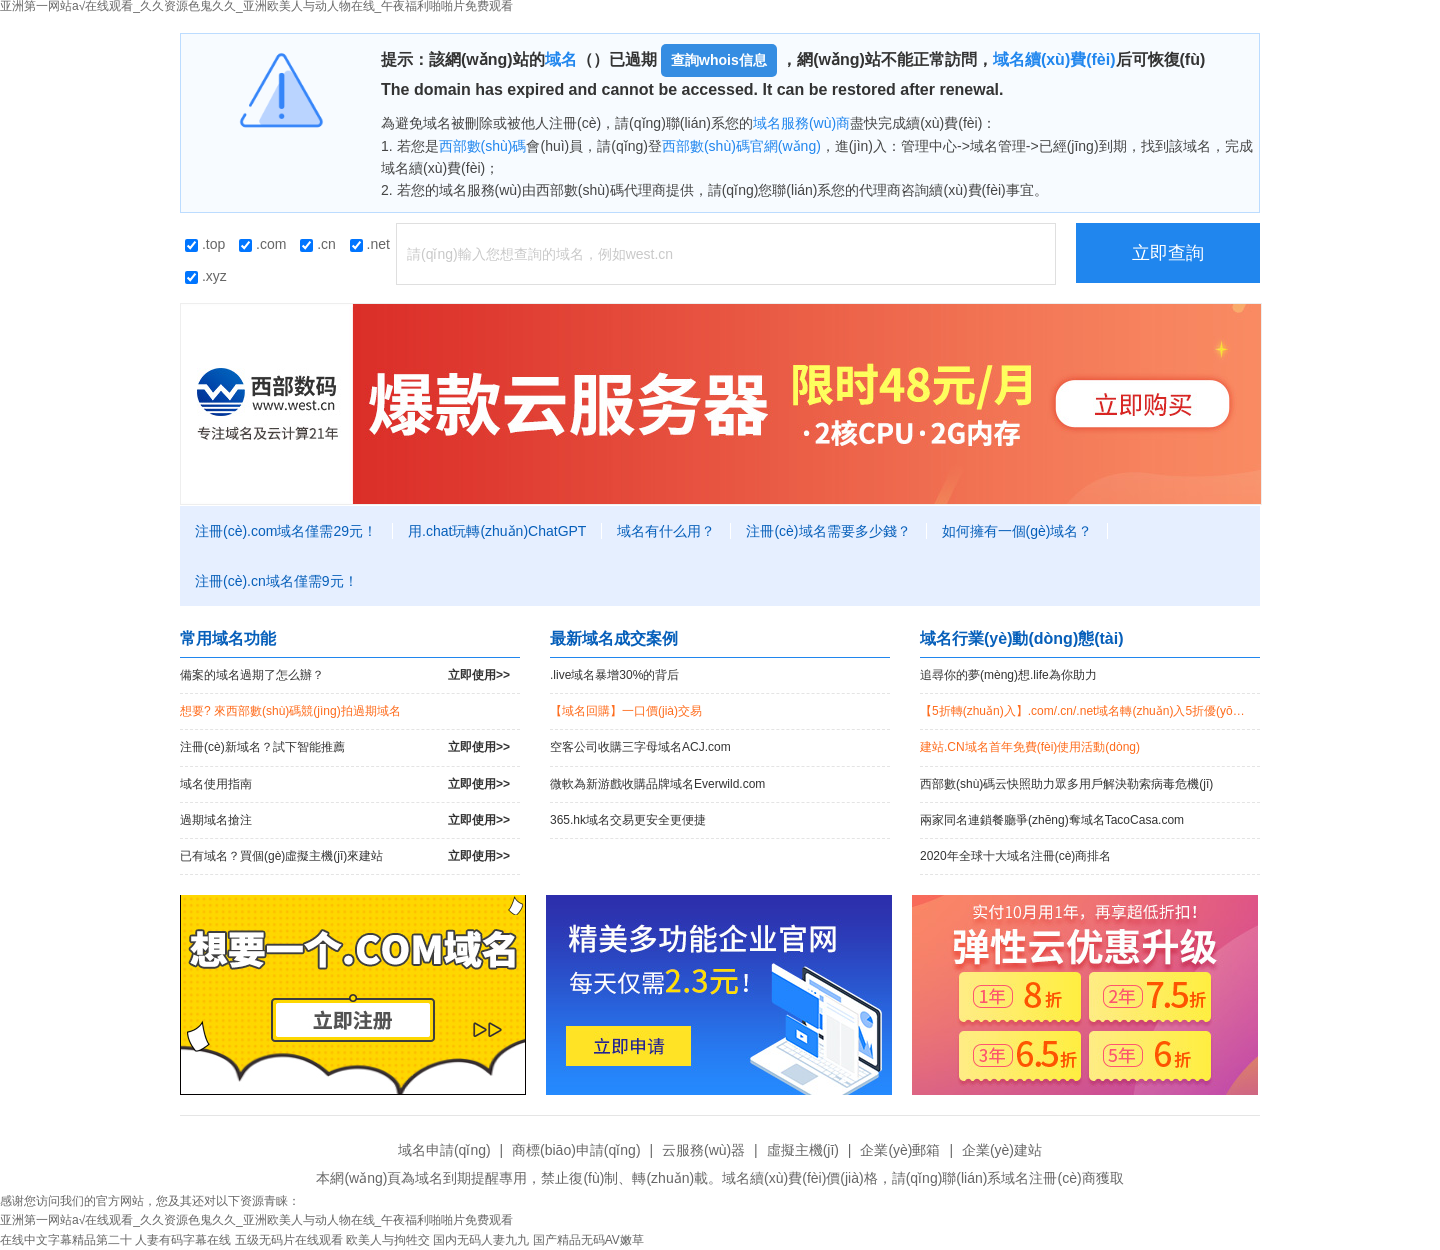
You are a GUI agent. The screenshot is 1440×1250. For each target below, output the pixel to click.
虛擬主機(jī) (803, 1150)
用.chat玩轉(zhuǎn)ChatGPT (497, 531)
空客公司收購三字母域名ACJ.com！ (640, 747)
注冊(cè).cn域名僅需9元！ (276, 581)
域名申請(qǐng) (444, 1150)
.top (205, 244)
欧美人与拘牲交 (388, 1240)
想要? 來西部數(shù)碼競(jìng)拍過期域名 (290, 711)
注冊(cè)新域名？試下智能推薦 (345, 747)
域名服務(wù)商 (801, 123)
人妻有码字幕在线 (183, 1240)
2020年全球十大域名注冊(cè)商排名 (1015, 856)
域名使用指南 (345, 784)
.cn (318, 244)
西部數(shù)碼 (483, 146)
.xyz (206, 276)
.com (262, 244)
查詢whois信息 (719, 60)
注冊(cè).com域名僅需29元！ (286, 531)
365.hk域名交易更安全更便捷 (628, 820)
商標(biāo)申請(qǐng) (576, 1150)
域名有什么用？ (666, 531)
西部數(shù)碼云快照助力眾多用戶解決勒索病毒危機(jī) (1066, 784)
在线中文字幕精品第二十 (66, 1240)
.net (370, 244)
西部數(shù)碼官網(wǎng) (741, 146)
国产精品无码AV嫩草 (588, 1240)
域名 (561, 59)
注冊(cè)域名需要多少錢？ (828, 531)
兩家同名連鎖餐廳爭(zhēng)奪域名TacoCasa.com (1052, 820)
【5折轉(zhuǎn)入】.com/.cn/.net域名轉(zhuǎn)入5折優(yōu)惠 (1087, 711)
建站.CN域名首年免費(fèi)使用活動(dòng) (1030, 747)
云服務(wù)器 (703, 1150)
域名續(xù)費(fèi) (1054, 59)
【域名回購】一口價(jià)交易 (626, 711)
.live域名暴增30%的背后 (614, 675)
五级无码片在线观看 (289, 1240)
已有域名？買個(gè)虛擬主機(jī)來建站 (345, 856)
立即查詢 (1168, 253)
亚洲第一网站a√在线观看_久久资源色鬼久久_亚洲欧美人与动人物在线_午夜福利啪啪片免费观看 (256, 1220)
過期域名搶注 (345, 820)
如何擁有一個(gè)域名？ (1017, 531)
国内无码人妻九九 (481, 1240)
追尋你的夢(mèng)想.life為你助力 (1008, 675)
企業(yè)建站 (1002, 1150)
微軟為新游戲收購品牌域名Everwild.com (657, 784)
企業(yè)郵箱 (900, 1150)
